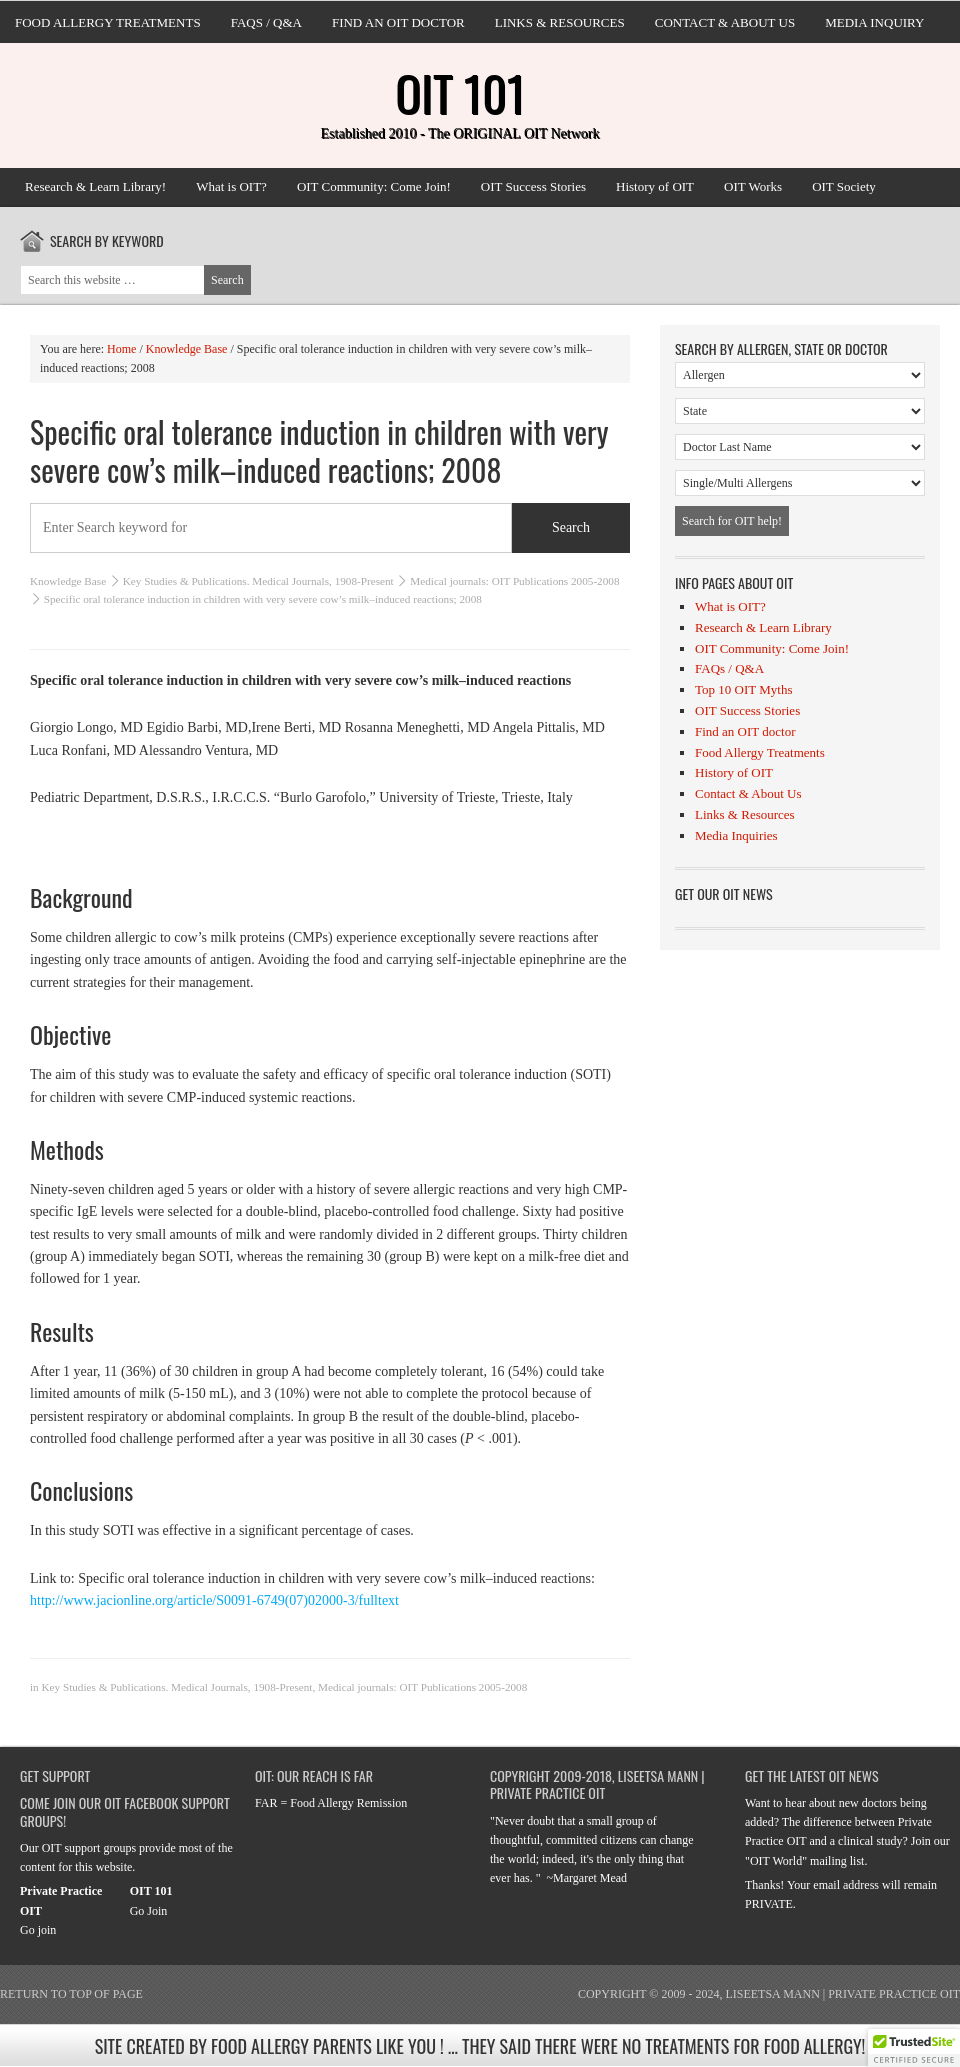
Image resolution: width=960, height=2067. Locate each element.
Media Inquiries (736, 835)
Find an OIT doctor (398, 22)
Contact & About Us (725, 22)
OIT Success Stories (533, 186)
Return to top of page (71, 1994)
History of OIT (655, 186)
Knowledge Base (68, 581)
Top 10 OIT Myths (743, 689)
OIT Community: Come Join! (374, 186)
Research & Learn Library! (95, 186)
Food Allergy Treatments (108, 22)
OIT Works (753, 186)
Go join (38, 1930)
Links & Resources (560, 22)
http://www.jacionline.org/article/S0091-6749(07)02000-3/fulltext (214, 1600)
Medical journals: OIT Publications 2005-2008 (514, 581)
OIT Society (844, 186)
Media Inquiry (874, 22)
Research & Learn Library (763, 627)
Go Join (149, 1911)
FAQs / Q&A (266, 22)
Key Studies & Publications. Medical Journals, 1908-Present (258, 581)
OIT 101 (460, 92)
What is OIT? (231, 186)
